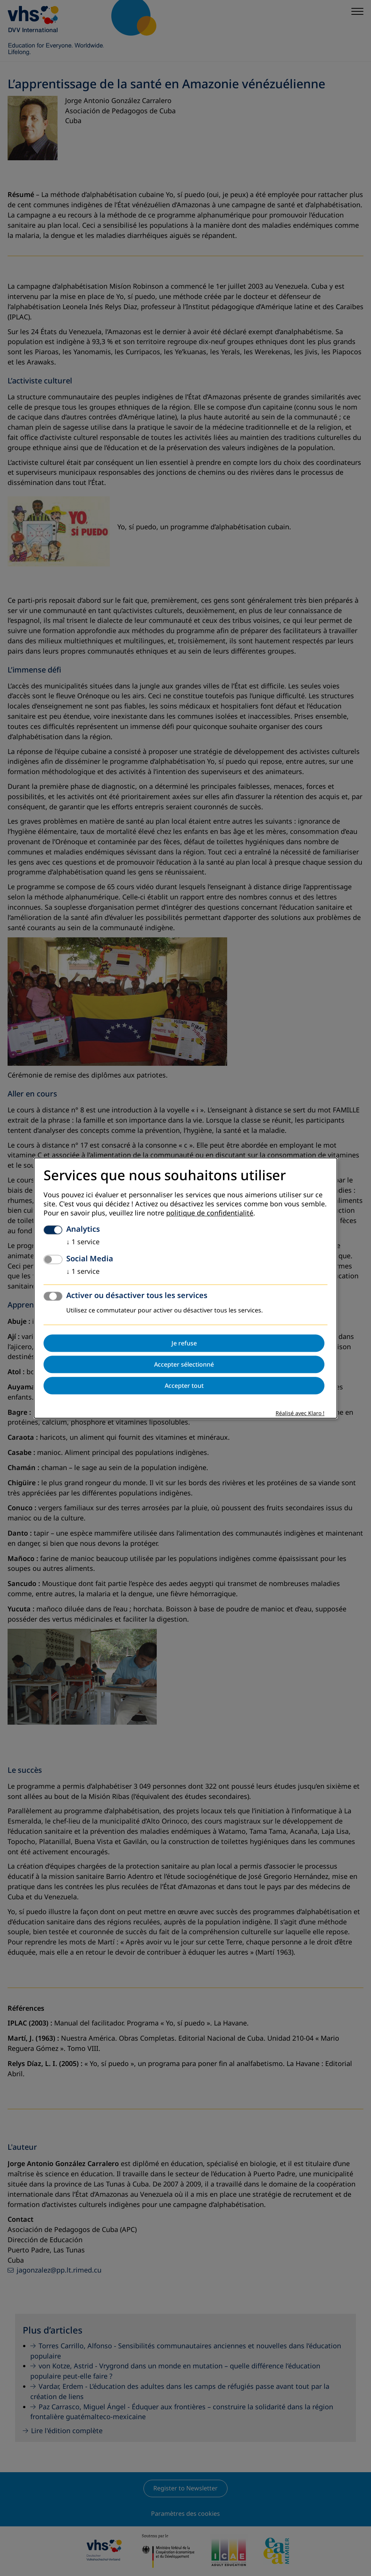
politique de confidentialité (209, 1213)
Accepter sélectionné (184, 1364)
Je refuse (184, 1343)
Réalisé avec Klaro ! (300, 1413)
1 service (83, 1242)
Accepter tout (184, 1385)
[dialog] (185, 1288)
